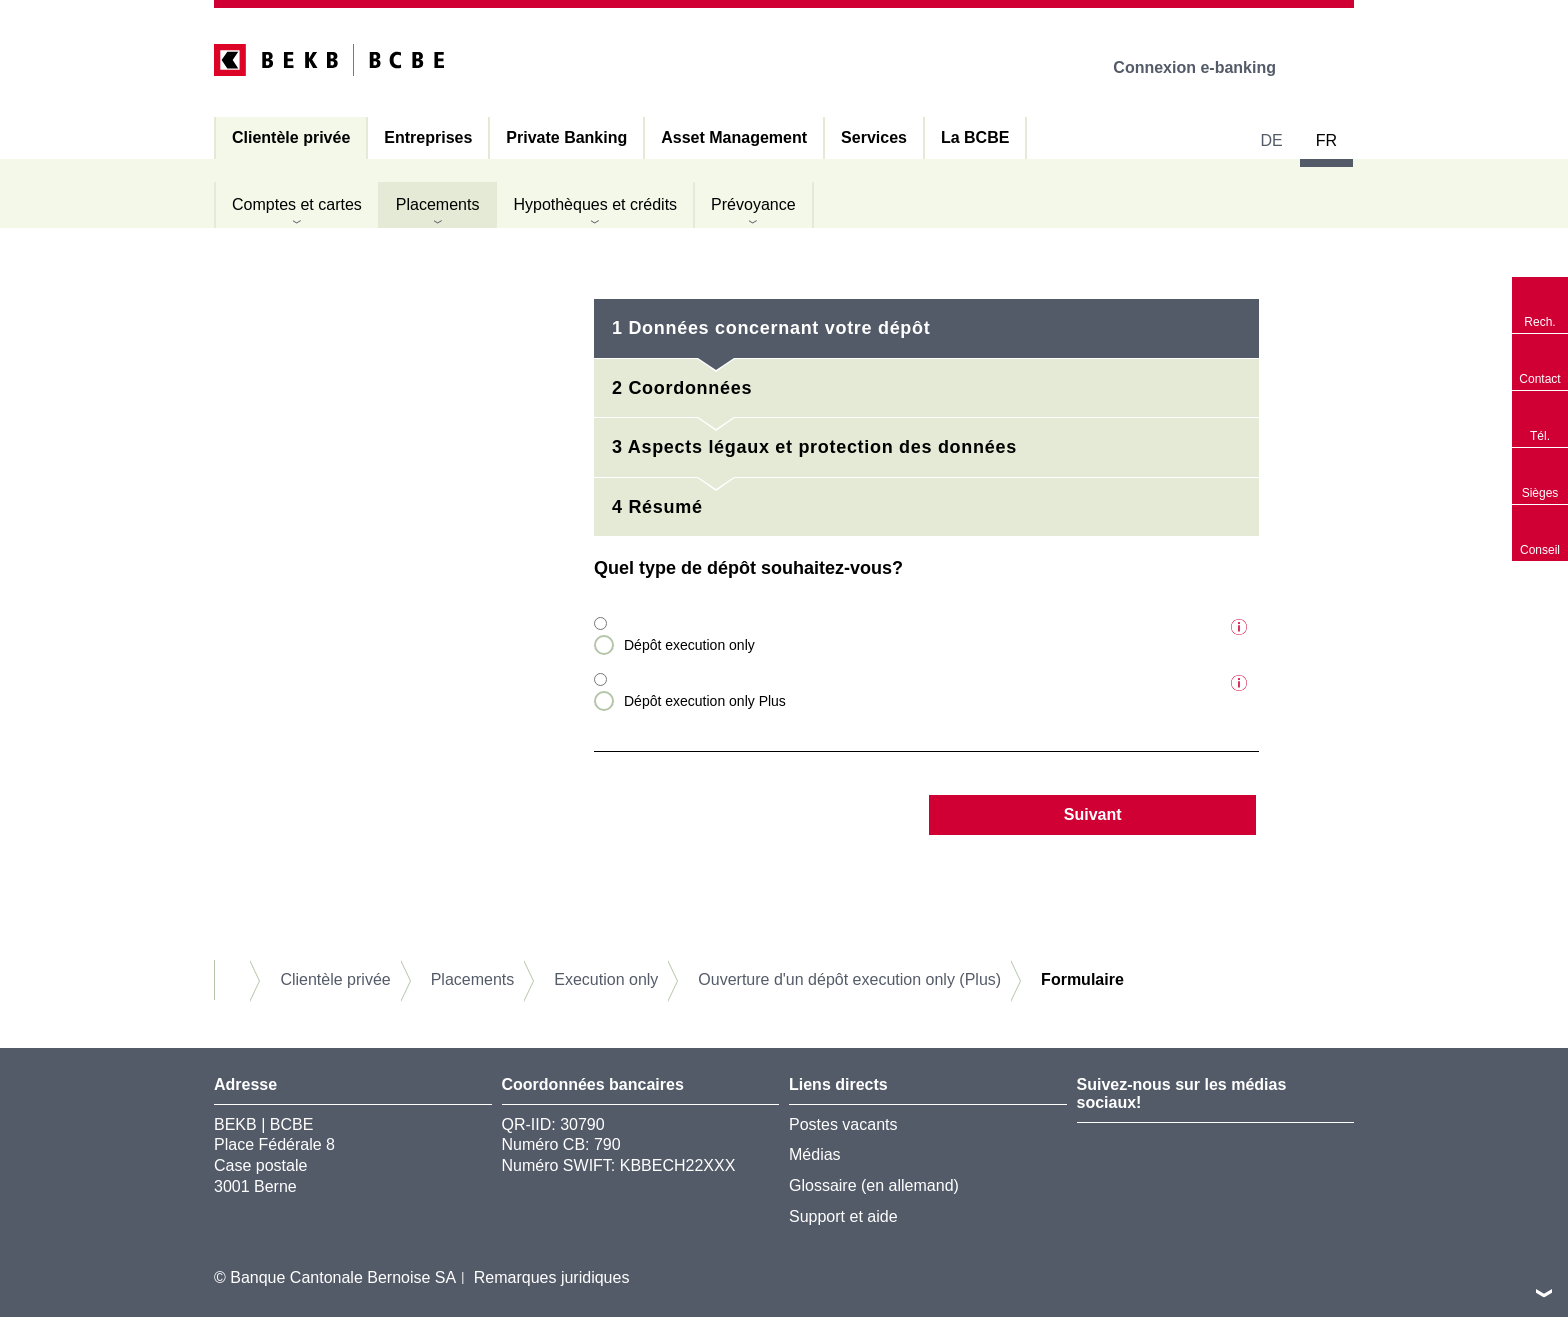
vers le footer (1544, 1293)
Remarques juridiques (552, 1277)
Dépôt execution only (689, 645)
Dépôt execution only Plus (705, 701)
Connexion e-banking (1208, 67)
